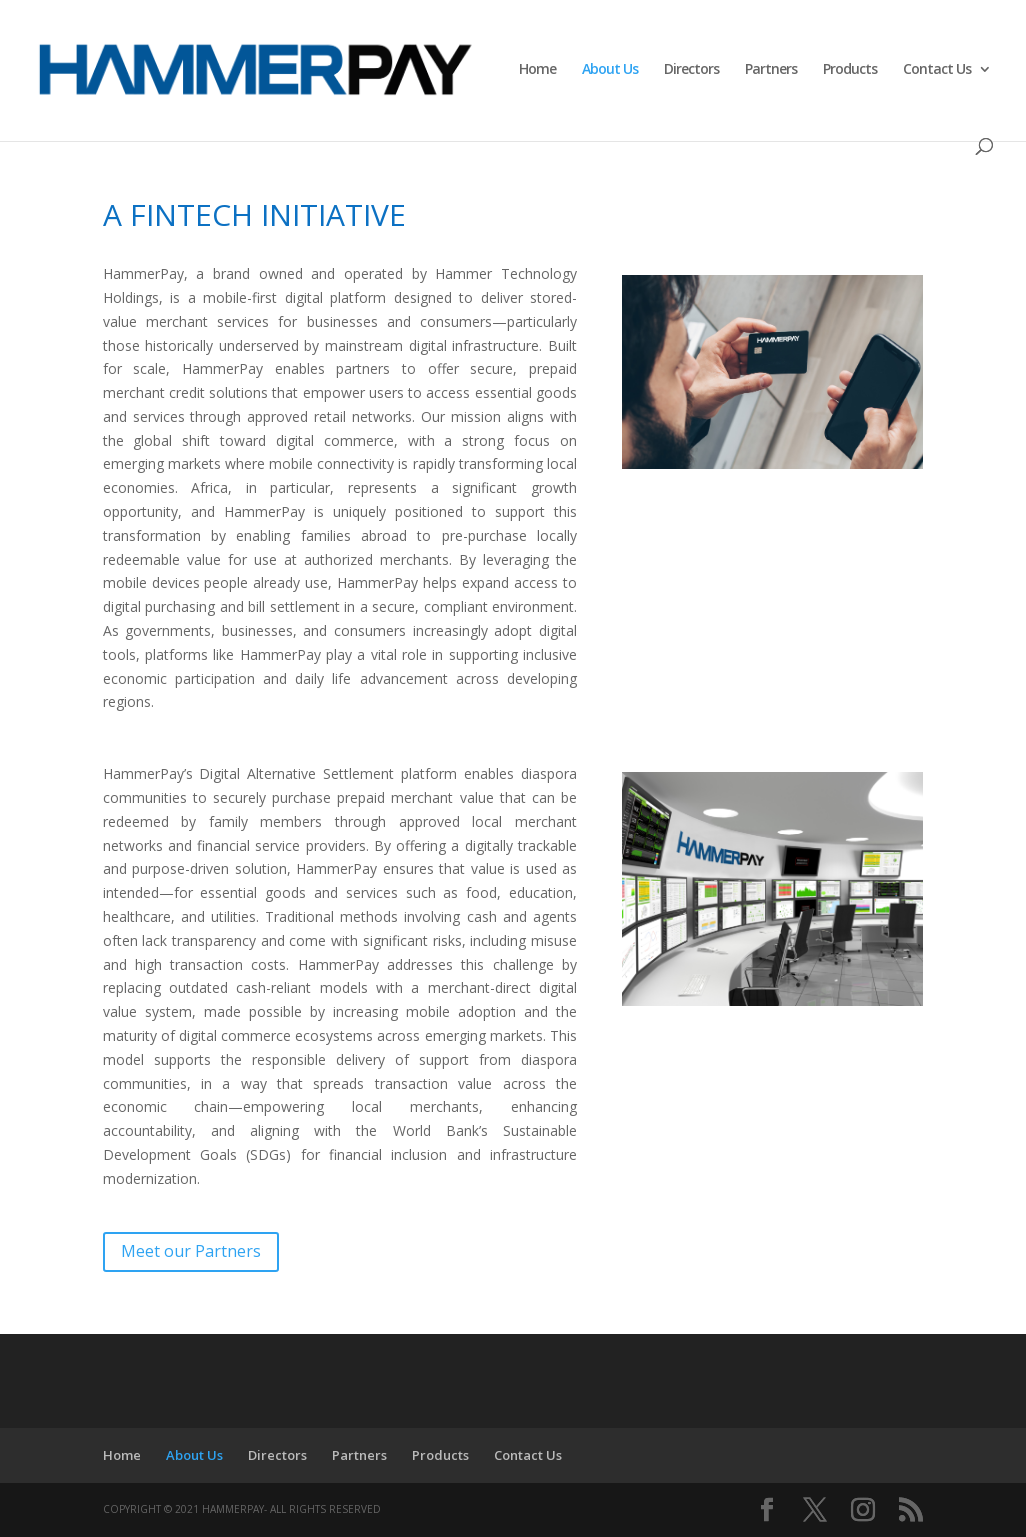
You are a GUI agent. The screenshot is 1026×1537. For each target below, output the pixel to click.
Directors (691, 70)
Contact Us (937, 70)
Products (850, 70)
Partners (771, 70)
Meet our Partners (191, 1251)
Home (537, 70)
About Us (610, 70)
